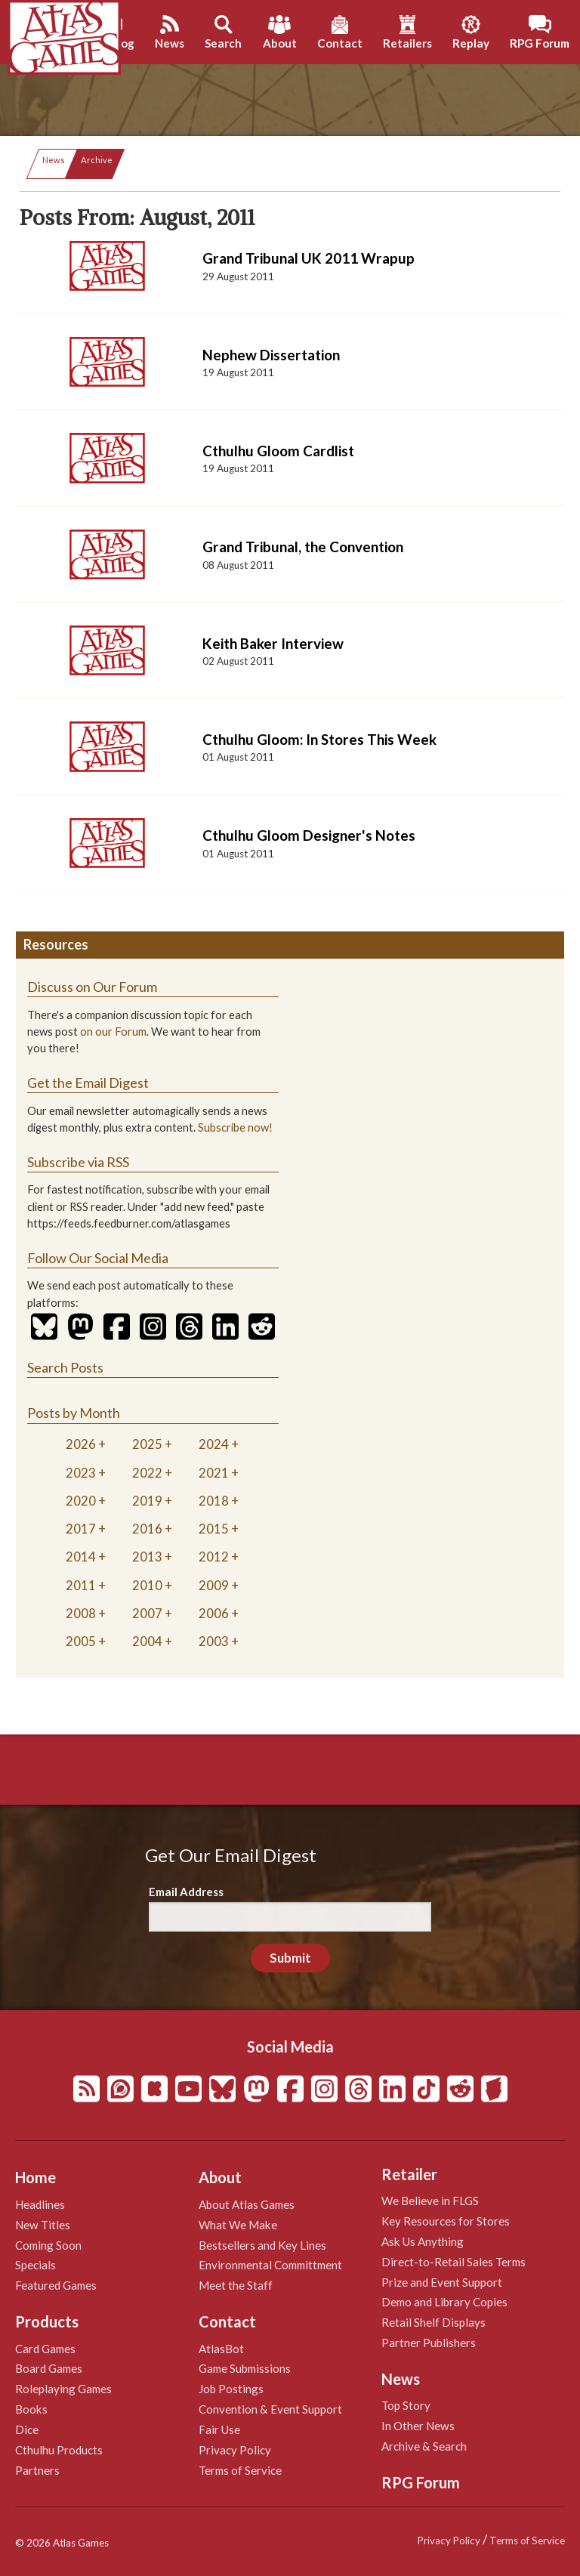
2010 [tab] (147, 1585)
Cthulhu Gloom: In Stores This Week (319, 739)
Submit (290, 1958)
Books (31, 2409)
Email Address (186, 1891)
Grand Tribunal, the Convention (302, 546)
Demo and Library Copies (444, 2302)
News (53, 160)
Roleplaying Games (63, 2388)
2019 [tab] (147, 1501)
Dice (27, 2429)
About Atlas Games (247, 2204)
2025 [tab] (147, 1444)
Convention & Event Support (270, 2409)
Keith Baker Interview (273, 643)
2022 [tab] (147, 1473)
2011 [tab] (81, 1585)
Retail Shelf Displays (433, 2322)
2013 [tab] (147, 1556)
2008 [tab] (81, 1613)
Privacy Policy (235, 2450)
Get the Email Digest (88, 1082)
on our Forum (113, 1031)
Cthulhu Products (59, 2450)
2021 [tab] (214, 1473)
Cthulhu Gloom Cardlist (278, 450)
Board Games (48, 2368)
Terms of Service (240, 2470)
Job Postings (231, 2388)
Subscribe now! (235, 1127)
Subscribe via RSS (78, 1162)
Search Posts (65, 1367)
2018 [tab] (214, 1501)
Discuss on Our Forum (92, 986)
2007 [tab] (147, 1613)
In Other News (418, 2425)
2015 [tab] (214, 1529)
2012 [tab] (214, 1556)
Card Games (45, 2348)
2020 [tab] (81, 1501)
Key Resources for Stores (445, 2221)
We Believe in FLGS (430, 2200)
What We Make (238, 2225)
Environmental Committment (270, 2265)
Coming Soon (48, 2245)
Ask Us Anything (422, 2241)
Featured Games (56, 2285)
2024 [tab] (214, 1444)
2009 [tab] (214, 1585)
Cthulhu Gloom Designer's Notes (308, 835)
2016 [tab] (147, 1529)
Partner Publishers (428, 2342)
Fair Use (219, 2429)
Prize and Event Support (441, 2282)
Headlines (40, 2204)
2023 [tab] (81, 1473)
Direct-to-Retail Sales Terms (453, 2262)
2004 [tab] (147, 1641)
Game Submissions (245, 2368)
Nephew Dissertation (271, 354)
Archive (97, 160)
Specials (35, 2265)
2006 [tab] (214, 1613)
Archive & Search (424, 2446)
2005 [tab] (81, 1641)
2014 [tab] (81, 1556)
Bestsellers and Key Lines (262, 2245)
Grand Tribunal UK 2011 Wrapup (308, 258)
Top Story (405, 2405)
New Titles (42, 2225)
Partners (37, 2470)
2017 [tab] (81, 1529)
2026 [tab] (81, 1444)
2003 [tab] (214, 1641)
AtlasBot (221, 2348)
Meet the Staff (236, 2285)
